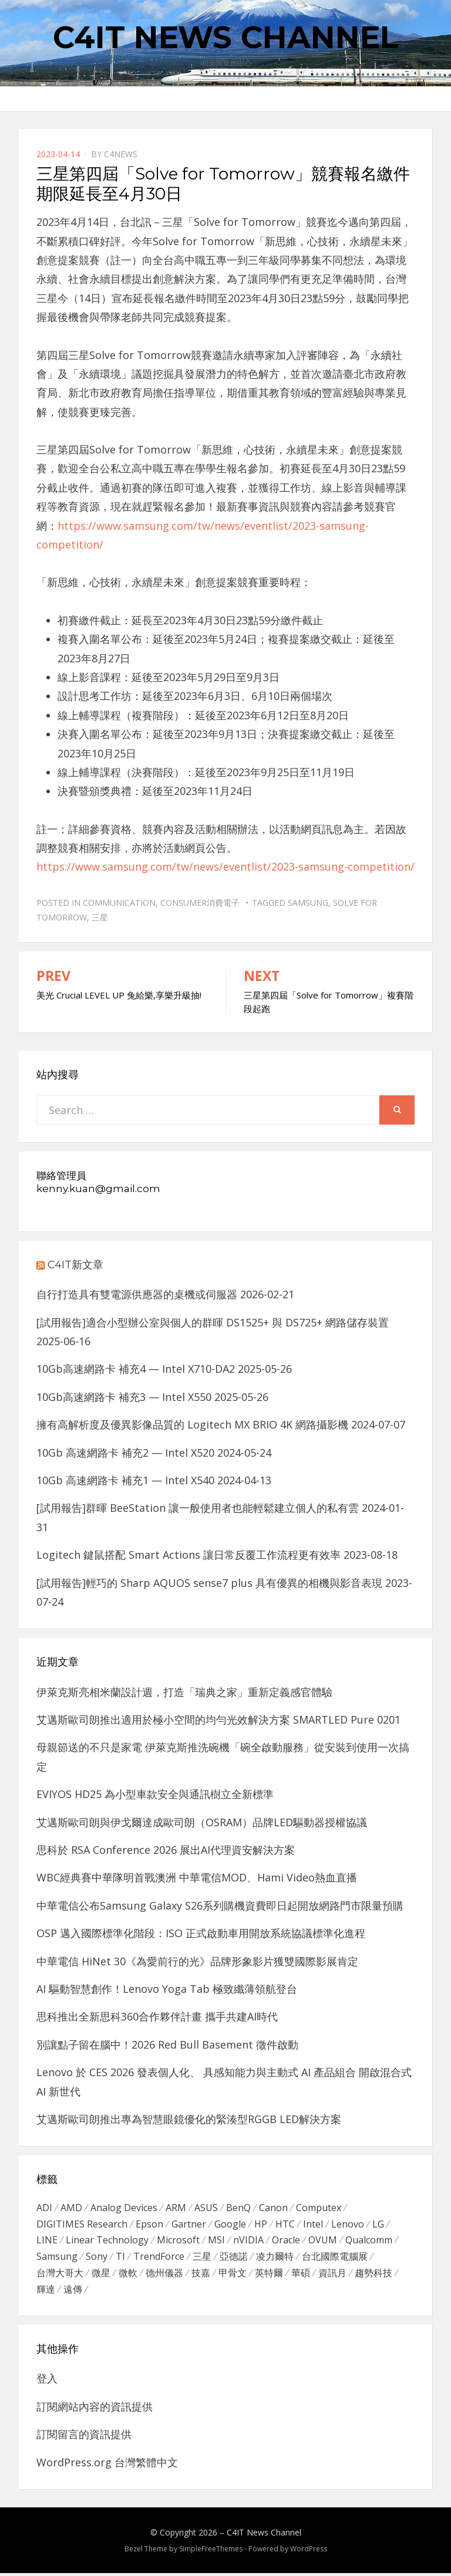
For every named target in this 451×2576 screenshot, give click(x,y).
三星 (100, 917)
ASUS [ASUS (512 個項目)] (206, 2208)
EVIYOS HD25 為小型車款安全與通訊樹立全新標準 (155, 1794)
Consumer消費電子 (200, 902)
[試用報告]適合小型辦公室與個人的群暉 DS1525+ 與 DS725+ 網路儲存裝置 (212, 1322)
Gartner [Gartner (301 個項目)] (188, 2225)
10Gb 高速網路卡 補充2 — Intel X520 (125, 1453)
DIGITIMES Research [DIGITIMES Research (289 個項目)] (81, 2225)
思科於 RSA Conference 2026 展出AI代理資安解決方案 (165, 1850)
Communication (119, 902)
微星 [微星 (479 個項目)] (101, 2275)
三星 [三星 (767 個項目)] (202, 2258)
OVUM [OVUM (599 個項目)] (322, 2241)
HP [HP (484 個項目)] (260, 2225)
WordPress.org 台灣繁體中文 (107, 2465)
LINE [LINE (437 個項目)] (47, 2241)
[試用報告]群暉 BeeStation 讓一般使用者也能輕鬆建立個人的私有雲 (197, 1508)
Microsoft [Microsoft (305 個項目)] (178, 2241)
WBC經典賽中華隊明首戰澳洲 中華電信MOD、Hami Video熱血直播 (196, 1877)
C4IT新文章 (75, 1264)
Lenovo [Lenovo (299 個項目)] (347, 2225)
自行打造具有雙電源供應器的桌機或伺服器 (136, 1294)
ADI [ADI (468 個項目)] (44, 2208)
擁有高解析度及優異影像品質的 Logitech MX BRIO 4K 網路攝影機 (192, 1424)
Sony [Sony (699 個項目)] (96, 2258)
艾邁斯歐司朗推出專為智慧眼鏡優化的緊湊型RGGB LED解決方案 (188, 2119)
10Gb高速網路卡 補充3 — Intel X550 (123, 1397)
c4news (120, 154)
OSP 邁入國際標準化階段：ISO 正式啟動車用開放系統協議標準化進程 (200, 1933)
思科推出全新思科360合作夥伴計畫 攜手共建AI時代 (157, 2016)
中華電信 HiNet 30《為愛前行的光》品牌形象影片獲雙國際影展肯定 (197, 1961)
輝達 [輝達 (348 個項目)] (45, 2292)
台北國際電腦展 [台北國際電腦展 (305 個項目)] (335, 2258)
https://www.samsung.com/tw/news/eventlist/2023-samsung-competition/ (225, 866)
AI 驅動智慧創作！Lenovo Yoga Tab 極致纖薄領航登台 (166, 1989)
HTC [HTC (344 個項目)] (285, 2225)
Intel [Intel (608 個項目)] (313, 2225)
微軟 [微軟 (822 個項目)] (128, 2275)
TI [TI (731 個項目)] (120, 2258)
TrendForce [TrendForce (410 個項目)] (158, 2258)
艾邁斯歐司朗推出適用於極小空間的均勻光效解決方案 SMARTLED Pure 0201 (218, 1719)
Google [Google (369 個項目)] (230, 2225)
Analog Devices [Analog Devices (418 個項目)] (123, 2208)
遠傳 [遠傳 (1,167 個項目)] (72, 2292)
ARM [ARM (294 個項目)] (176, 2208)
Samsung (308, 902)
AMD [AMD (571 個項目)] (71, 2208)
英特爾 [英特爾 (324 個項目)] (269, 2275)
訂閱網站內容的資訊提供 (94, 2409)
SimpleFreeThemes (211, 2552)
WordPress (308, 2552)
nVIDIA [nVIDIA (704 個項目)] (248, 2241)
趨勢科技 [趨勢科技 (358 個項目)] (373, 2275)
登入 (47, 2382)
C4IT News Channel (225, 37)
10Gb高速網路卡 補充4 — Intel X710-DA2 (135, 1369)
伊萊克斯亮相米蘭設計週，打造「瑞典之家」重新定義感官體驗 (184, 1692)
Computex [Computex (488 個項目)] (318, 2208)
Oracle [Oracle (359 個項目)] (286, 2241)
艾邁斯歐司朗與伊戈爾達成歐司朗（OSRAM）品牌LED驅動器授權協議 (201, 1822)
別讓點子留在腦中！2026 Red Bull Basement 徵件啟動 (167, 2044)
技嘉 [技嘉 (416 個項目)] (200, 2275)
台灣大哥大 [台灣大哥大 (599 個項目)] (59, 2275)
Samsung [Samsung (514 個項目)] (57, 2258)
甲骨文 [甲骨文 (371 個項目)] (232, 2275)
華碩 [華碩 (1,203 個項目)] (300, 2275)
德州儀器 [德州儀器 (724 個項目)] (164, 2275)
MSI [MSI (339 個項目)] (216, 2241)
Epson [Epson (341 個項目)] (149, 2225)
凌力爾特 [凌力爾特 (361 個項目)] (275, 2258)
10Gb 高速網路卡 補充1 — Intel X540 (125, 1480)
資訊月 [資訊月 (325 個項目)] (332, 2275)
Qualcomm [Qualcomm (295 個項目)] (368, 2241)
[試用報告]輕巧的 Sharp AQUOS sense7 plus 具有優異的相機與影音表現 (209, 1583)
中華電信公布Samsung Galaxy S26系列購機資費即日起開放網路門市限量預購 (219, 1905)
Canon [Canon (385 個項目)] (273, 2208)
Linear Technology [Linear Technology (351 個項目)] (107, 2241)
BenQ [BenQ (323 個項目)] (238, 2208)
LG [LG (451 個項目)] (378, 2225)
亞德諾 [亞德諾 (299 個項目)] (234, 2258)
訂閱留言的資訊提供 (84, 2438)
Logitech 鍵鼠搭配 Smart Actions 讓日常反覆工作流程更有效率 (188, 1555)
